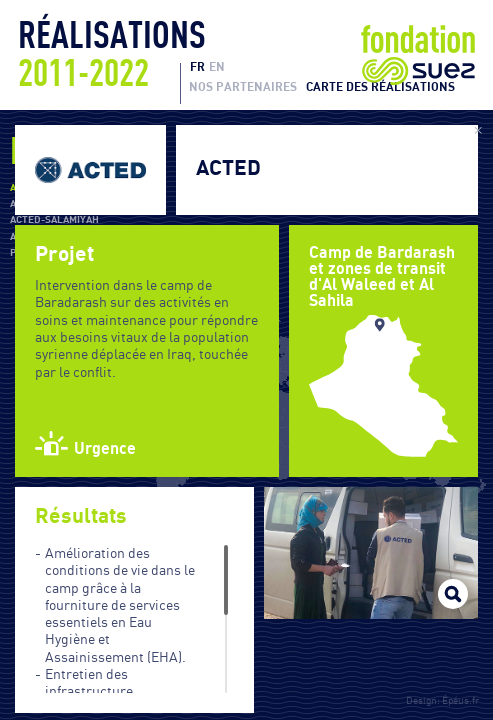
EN (217, 67)
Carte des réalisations (380, 87)
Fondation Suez (418, 55)
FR (197, 67)
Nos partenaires (243, 87)
